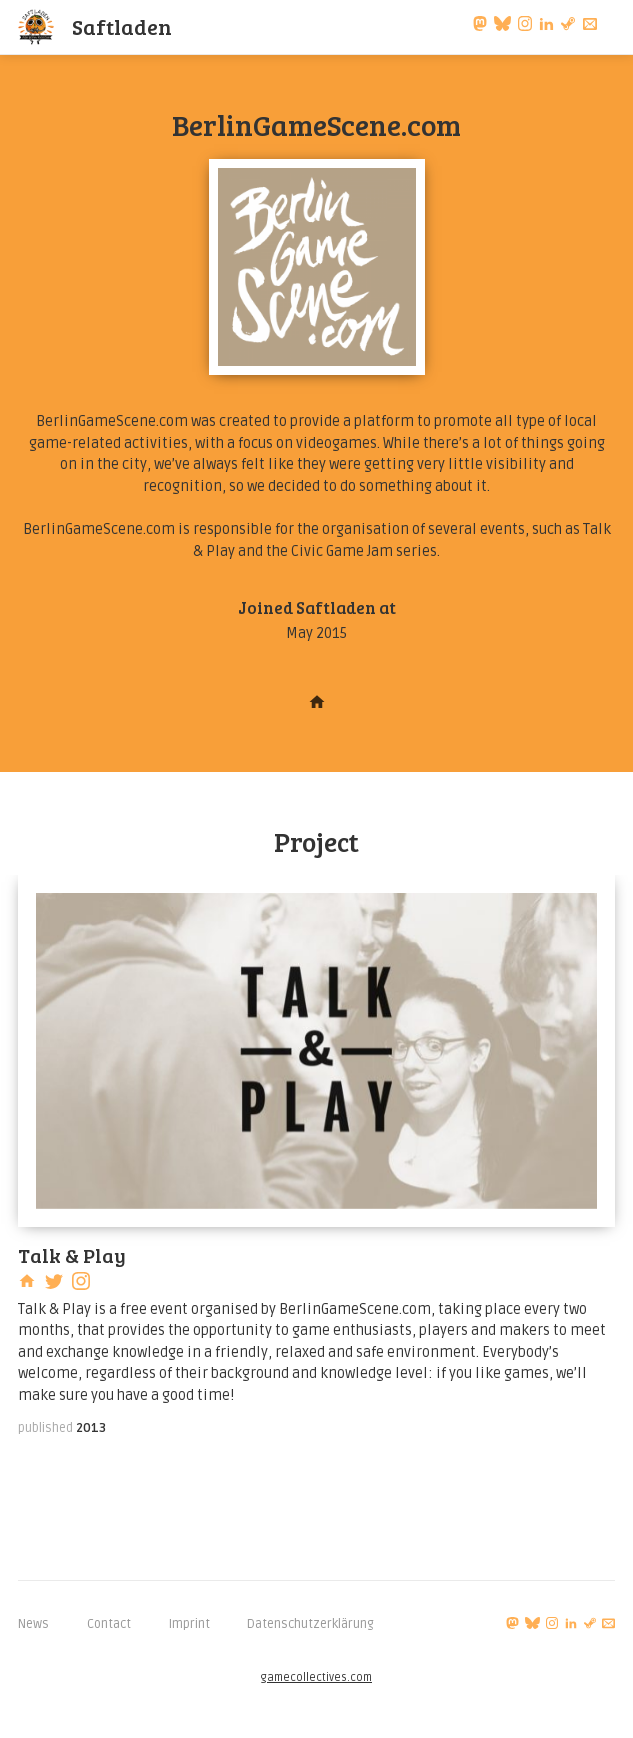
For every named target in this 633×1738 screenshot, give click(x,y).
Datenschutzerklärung (310, 1624)
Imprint (189, 1624)
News (33, 1624)
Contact (109, 1624)
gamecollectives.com (316, 1677)
